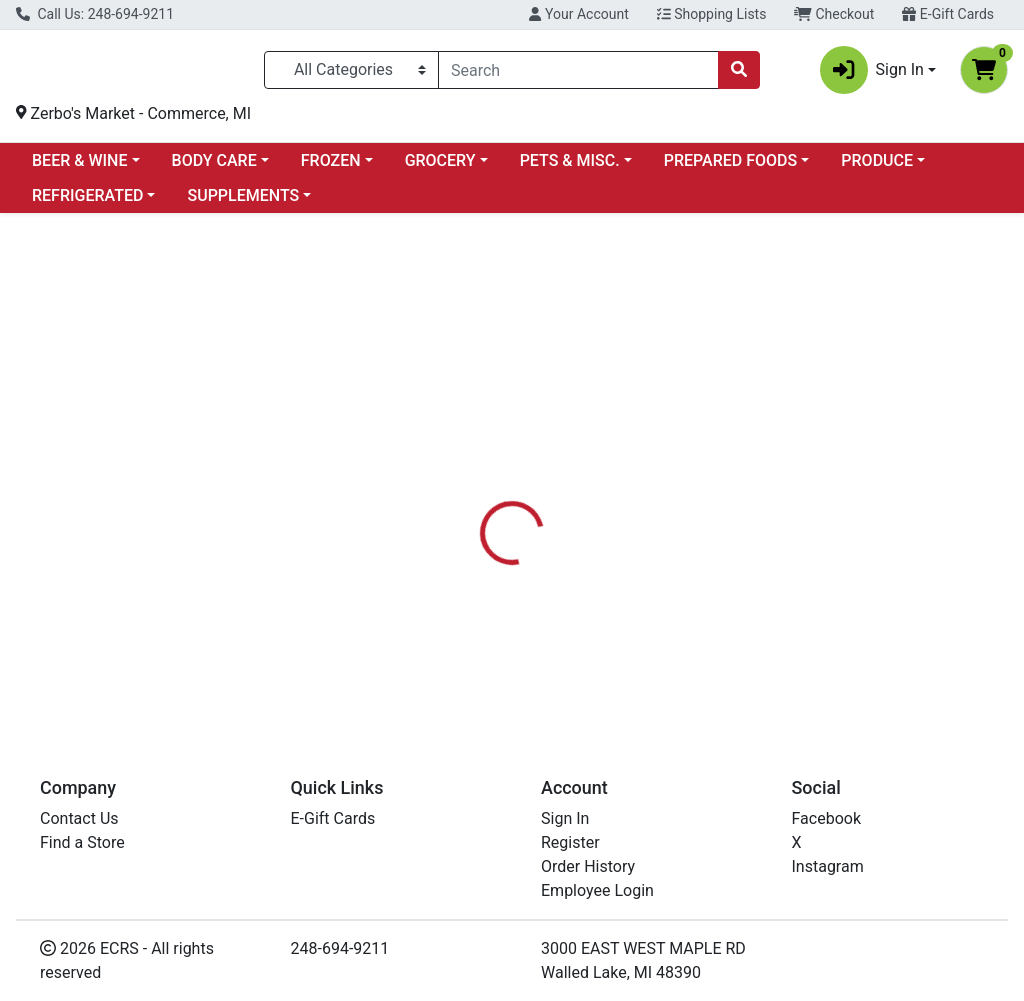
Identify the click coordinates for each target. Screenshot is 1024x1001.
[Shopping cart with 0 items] (984, 74)
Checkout (834, 14)
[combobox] (578, 74)
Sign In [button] (872, 74)
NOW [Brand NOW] (646, 620)
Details (481, 502)
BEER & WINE (79, 168)
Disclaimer (569, 502)
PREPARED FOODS (730, 168)
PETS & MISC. (570, 168)
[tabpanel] (725, 617)
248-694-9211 (340, 948)
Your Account (578, 14)
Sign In (565, 818)
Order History (588, 866)
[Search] (578, 74)
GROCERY (440, 168)
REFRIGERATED (87, 203)
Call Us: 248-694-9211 (95, 14)
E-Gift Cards (948, 14)
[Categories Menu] (351, 74)
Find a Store (82, 842)
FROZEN (331, 168)
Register (570, 842)
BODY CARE (214, 168)
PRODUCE (877, 168)
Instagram (828, 866)
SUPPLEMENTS (243, 203)
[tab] (481, 502)
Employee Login (597, 890)
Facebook (826, 818)
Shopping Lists (712, 14)
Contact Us (79, 818)
